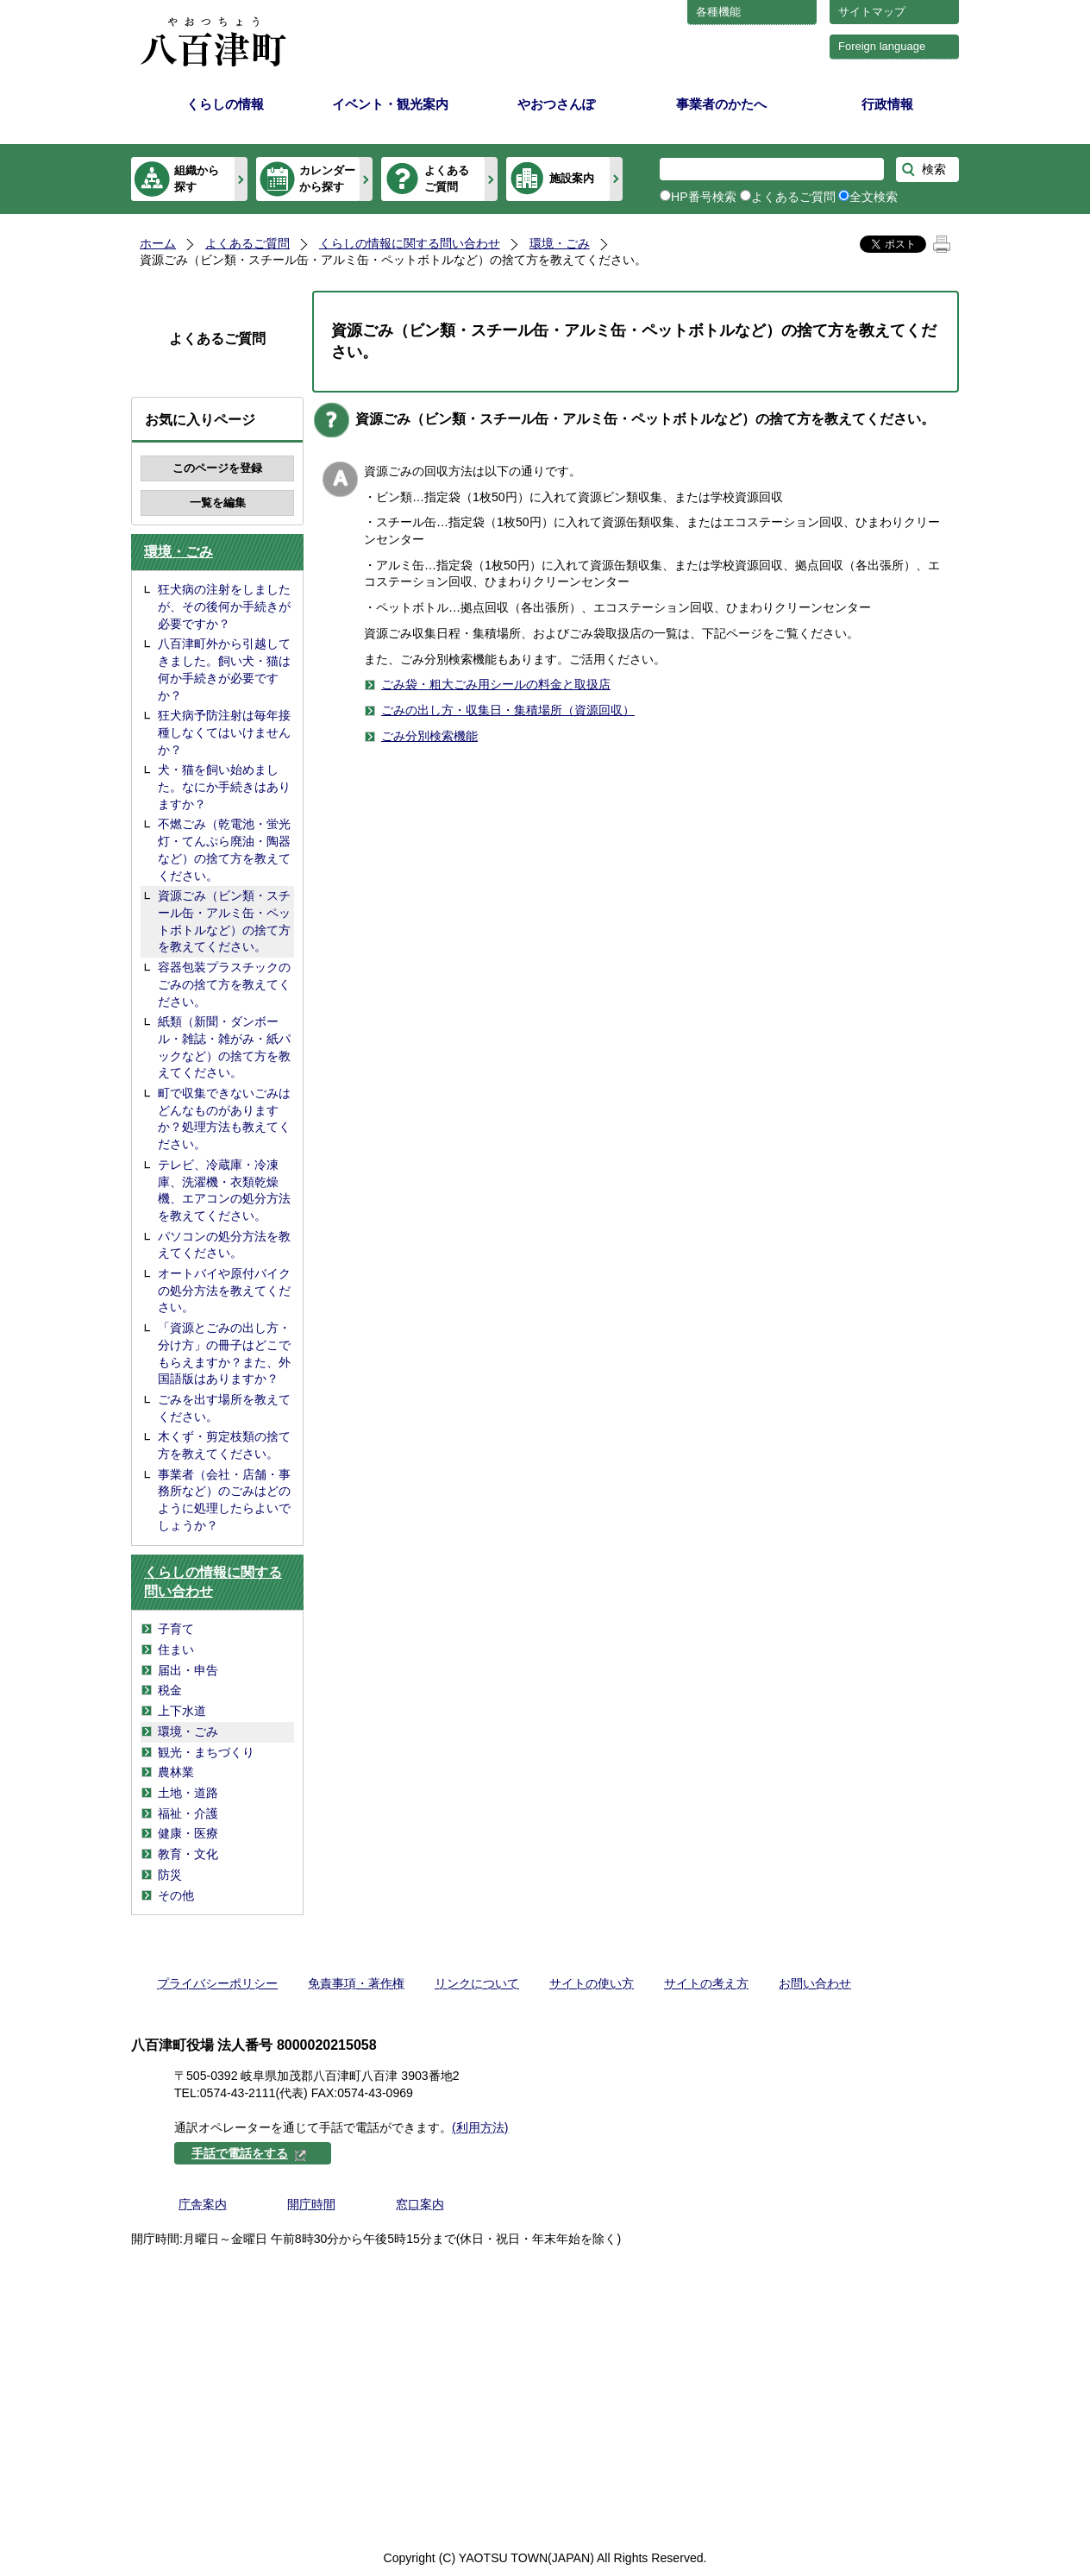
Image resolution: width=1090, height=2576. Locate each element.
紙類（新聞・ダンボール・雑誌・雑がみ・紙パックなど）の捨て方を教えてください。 (224, 1047)
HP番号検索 (703, 197)
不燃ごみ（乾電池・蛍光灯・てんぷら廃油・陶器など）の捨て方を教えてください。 (224, 849)
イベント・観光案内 (390, 104)
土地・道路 (188, 1793)
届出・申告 (188, 1670)
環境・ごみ (559, 243)
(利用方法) (480, 2127)
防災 (170, 1875)
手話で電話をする (249, 2153)
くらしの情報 (225, 104)
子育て (176, 1629)
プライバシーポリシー (217, 1983)
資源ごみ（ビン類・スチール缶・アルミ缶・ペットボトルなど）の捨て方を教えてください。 (224, 921)
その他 (176, 1895)
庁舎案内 (203, 2204)
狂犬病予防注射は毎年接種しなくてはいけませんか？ (224, 732)
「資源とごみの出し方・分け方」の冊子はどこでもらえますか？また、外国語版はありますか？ (224, 1353)
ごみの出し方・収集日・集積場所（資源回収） (508, 710)
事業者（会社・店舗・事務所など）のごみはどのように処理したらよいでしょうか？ (224, 1499)
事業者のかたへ (721, 104)
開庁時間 (311, 2204)
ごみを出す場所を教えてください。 (224, 1407)
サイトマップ (871, 11)
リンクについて (477, 1983)
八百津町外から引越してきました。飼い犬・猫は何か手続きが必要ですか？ (224, 669)
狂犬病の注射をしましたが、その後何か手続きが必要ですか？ (224, 606)
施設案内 (571, 178)
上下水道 (182, 1711)
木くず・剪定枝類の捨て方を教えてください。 (224, 1445)
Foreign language (881, 46)
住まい (176, 1649)
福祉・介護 (188, 1813)
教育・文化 (188, 1854)
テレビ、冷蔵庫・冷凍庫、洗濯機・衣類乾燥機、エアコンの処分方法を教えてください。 (224, 1190)
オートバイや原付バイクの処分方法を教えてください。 (224, 1290)
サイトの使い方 (591, 1983)
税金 (170, 1690)
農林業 (176, 1772)
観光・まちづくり (206, 1752)
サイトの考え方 (706, 1983)
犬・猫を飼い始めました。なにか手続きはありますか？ (224, 786)
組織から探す (196, 178)
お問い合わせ (815, 1983)
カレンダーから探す (327, 178)
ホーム (158, 243)
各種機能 (718, 11)
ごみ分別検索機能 (429, 736)
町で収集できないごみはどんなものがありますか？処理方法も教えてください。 (224, 1118)
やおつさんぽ (556, 104)
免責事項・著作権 (356, 1983)
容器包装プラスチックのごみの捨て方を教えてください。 (224, 984)
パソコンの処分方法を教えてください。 (224, 1244)
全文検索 (873, 197)
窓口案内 (420, 2204)
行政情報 (887, 104)
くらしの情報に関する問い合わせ (409, 243)
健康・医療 (188, 1833)
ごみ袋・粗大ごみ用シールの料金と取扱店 (496, 684)
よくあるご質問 (446, 178)
